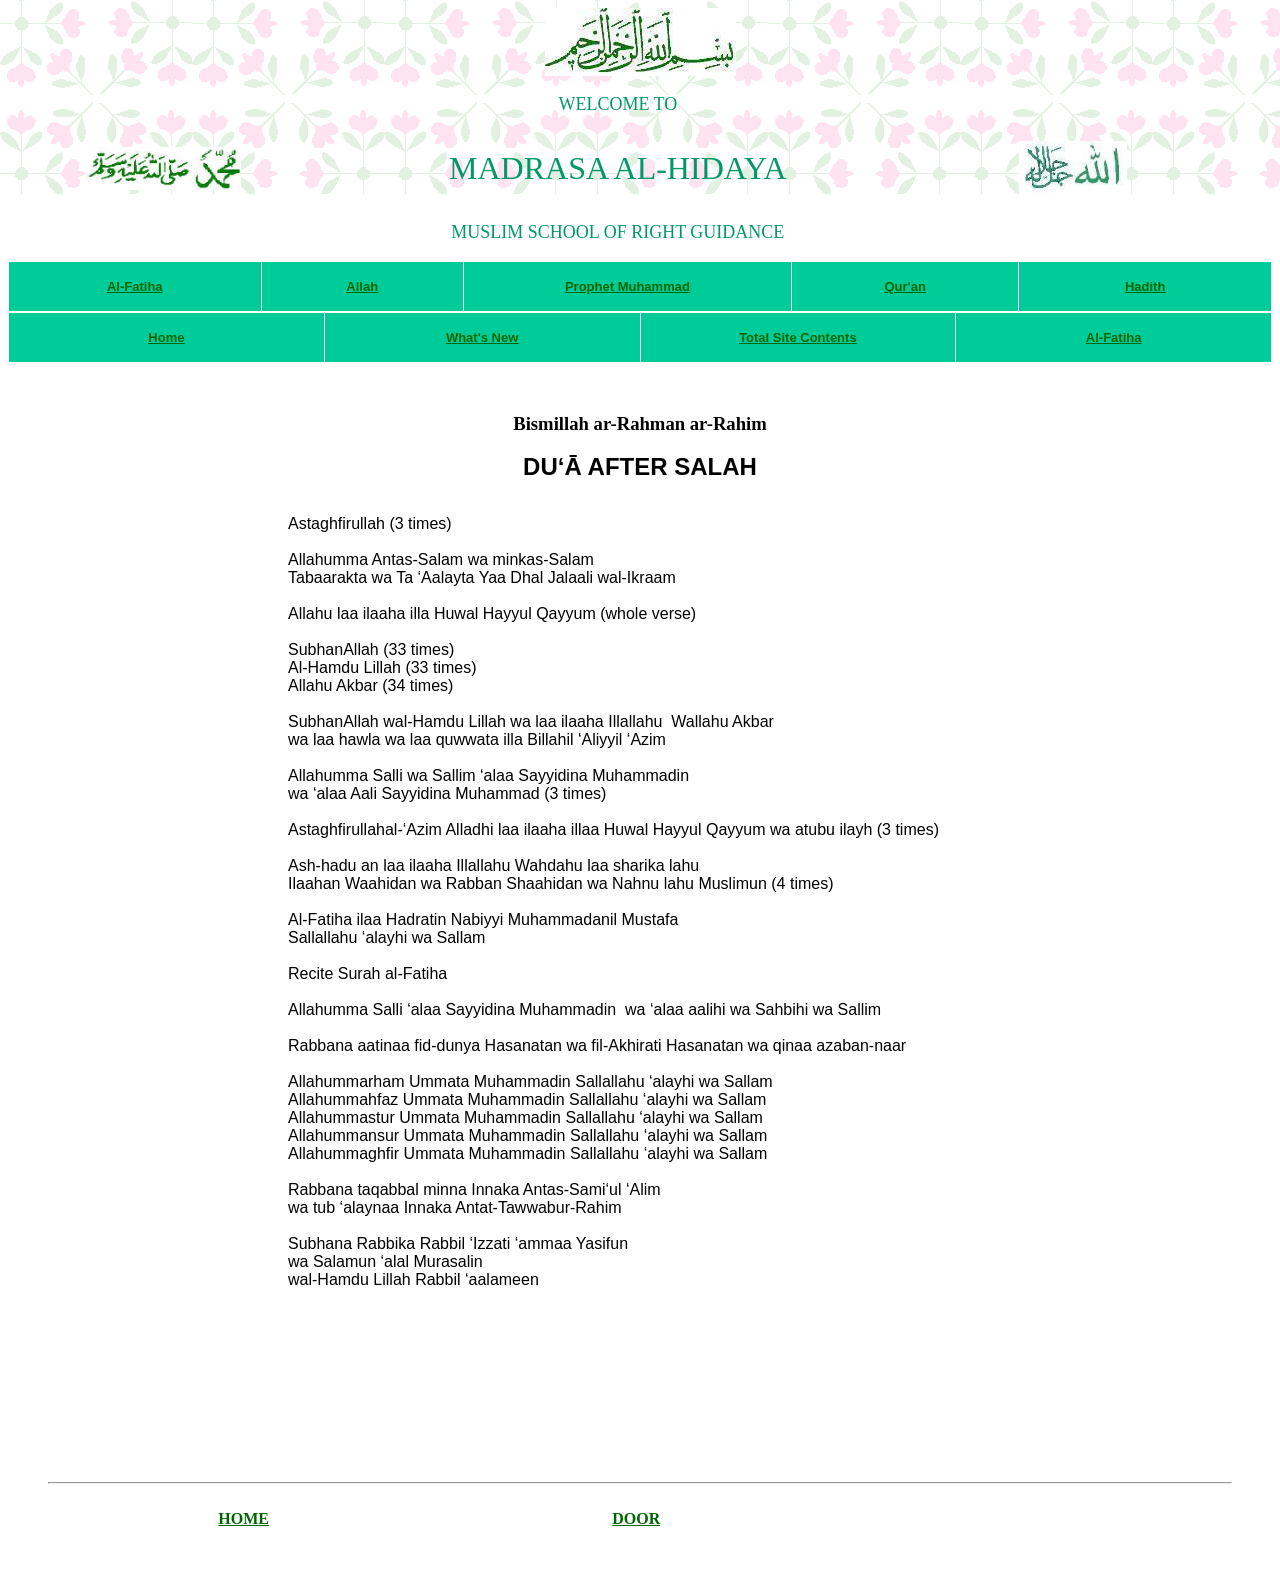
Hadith (1145, 286)
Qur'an (904, 286)
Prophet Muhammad (627, 286)
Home (166, 337)
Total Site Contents (797, 337)
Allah (362, 286)
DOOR (636, 1518)
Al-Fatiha (135, 286)
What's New (482, 337)
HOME (243, 1518)
